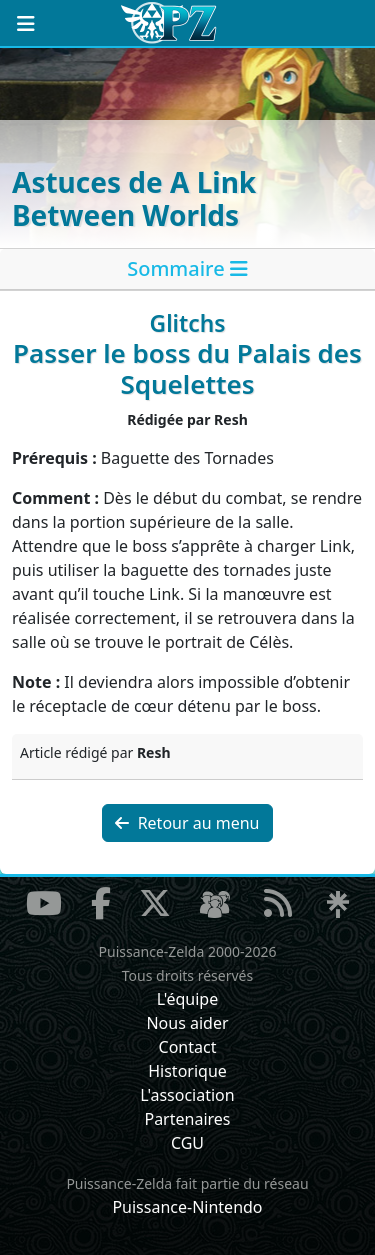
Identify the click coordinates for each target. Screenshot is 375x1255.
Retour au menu (187, 823)
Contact (188, 1047)
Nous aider (187, 1023)
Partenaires (187, 1119)
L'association (187, 1095)
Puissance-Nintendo (187, 1207)
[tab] (187, 269)
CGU (187, 1143)
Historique (187, 1071)
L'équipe (188, 999)
